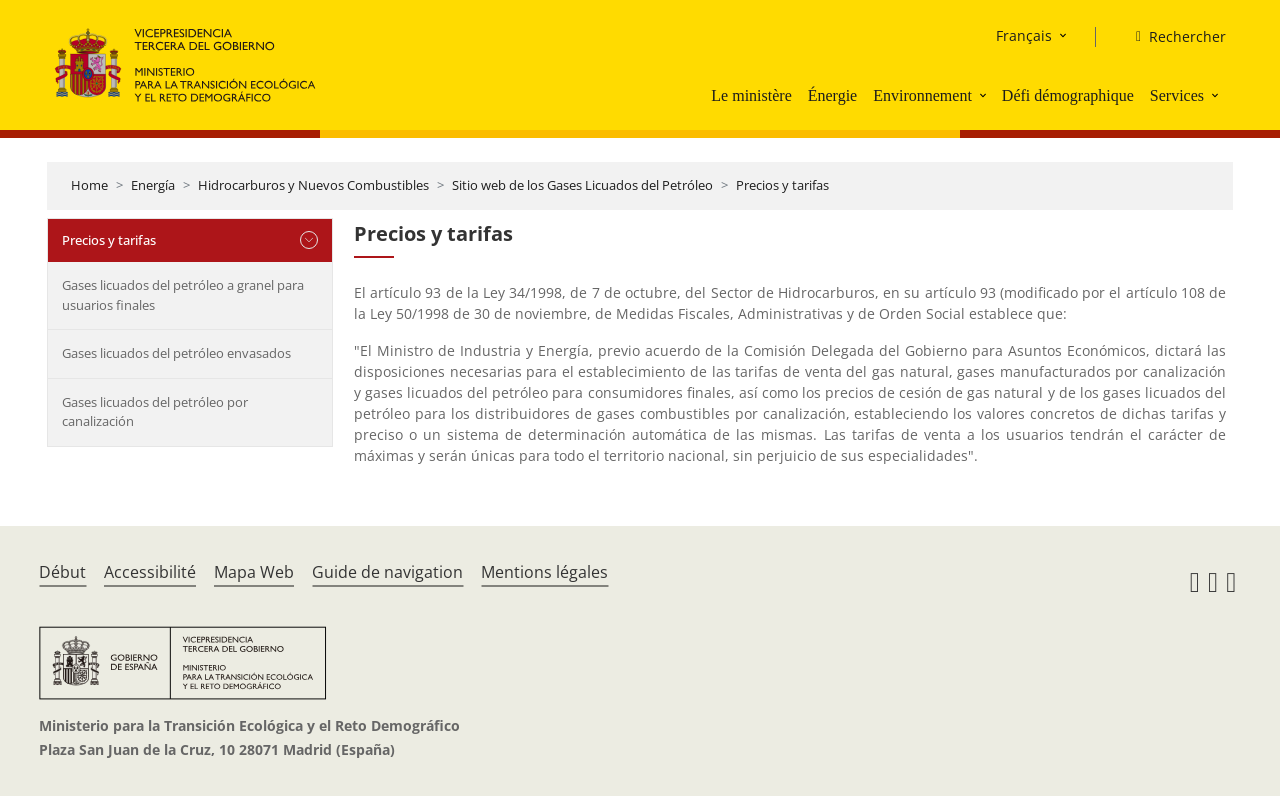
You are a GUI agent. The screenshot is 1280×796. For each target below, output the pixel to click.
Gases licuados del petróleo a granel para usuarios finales (183, 295)
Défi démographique (1068, 95)
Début (62, 572)
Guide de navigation (387, 572)
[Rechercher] (1173, 37)
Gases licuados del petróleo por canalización (155, 412)
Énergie (832, 95)
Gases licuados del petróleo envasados (176, 353)
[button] (985, 95)
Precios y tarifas (782, 185)
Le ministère (751, 95)
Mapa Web (254, 572)
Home (89, 185)
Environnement (922, 95)
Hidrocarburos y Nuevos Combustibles (313, 185)
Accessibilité (150, 572)
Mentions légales (544, 572)
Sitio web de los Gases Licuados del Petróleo (582, 185)
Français (1024, 35)
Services (1177, 95)
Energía (153, 185)
